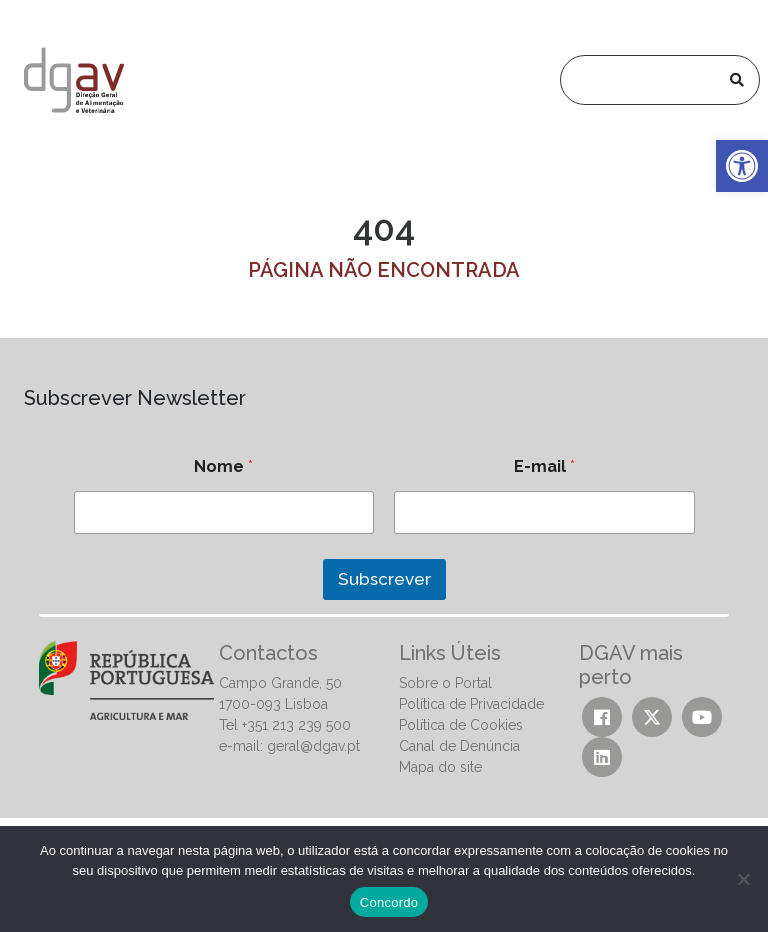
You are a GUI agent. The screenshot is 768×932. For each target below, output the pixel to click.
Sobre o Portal (445, 683)
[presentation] (167, 624)
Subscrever (384, 579)
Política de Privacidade (471, 704)
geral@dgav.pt (313, 746)
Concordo (389, 902)
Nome (223, 466)
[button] (742, 166)
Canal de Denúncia (459, 746)
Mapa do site (440, 767)
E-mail (544, 466)
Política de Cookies (461, 725)
